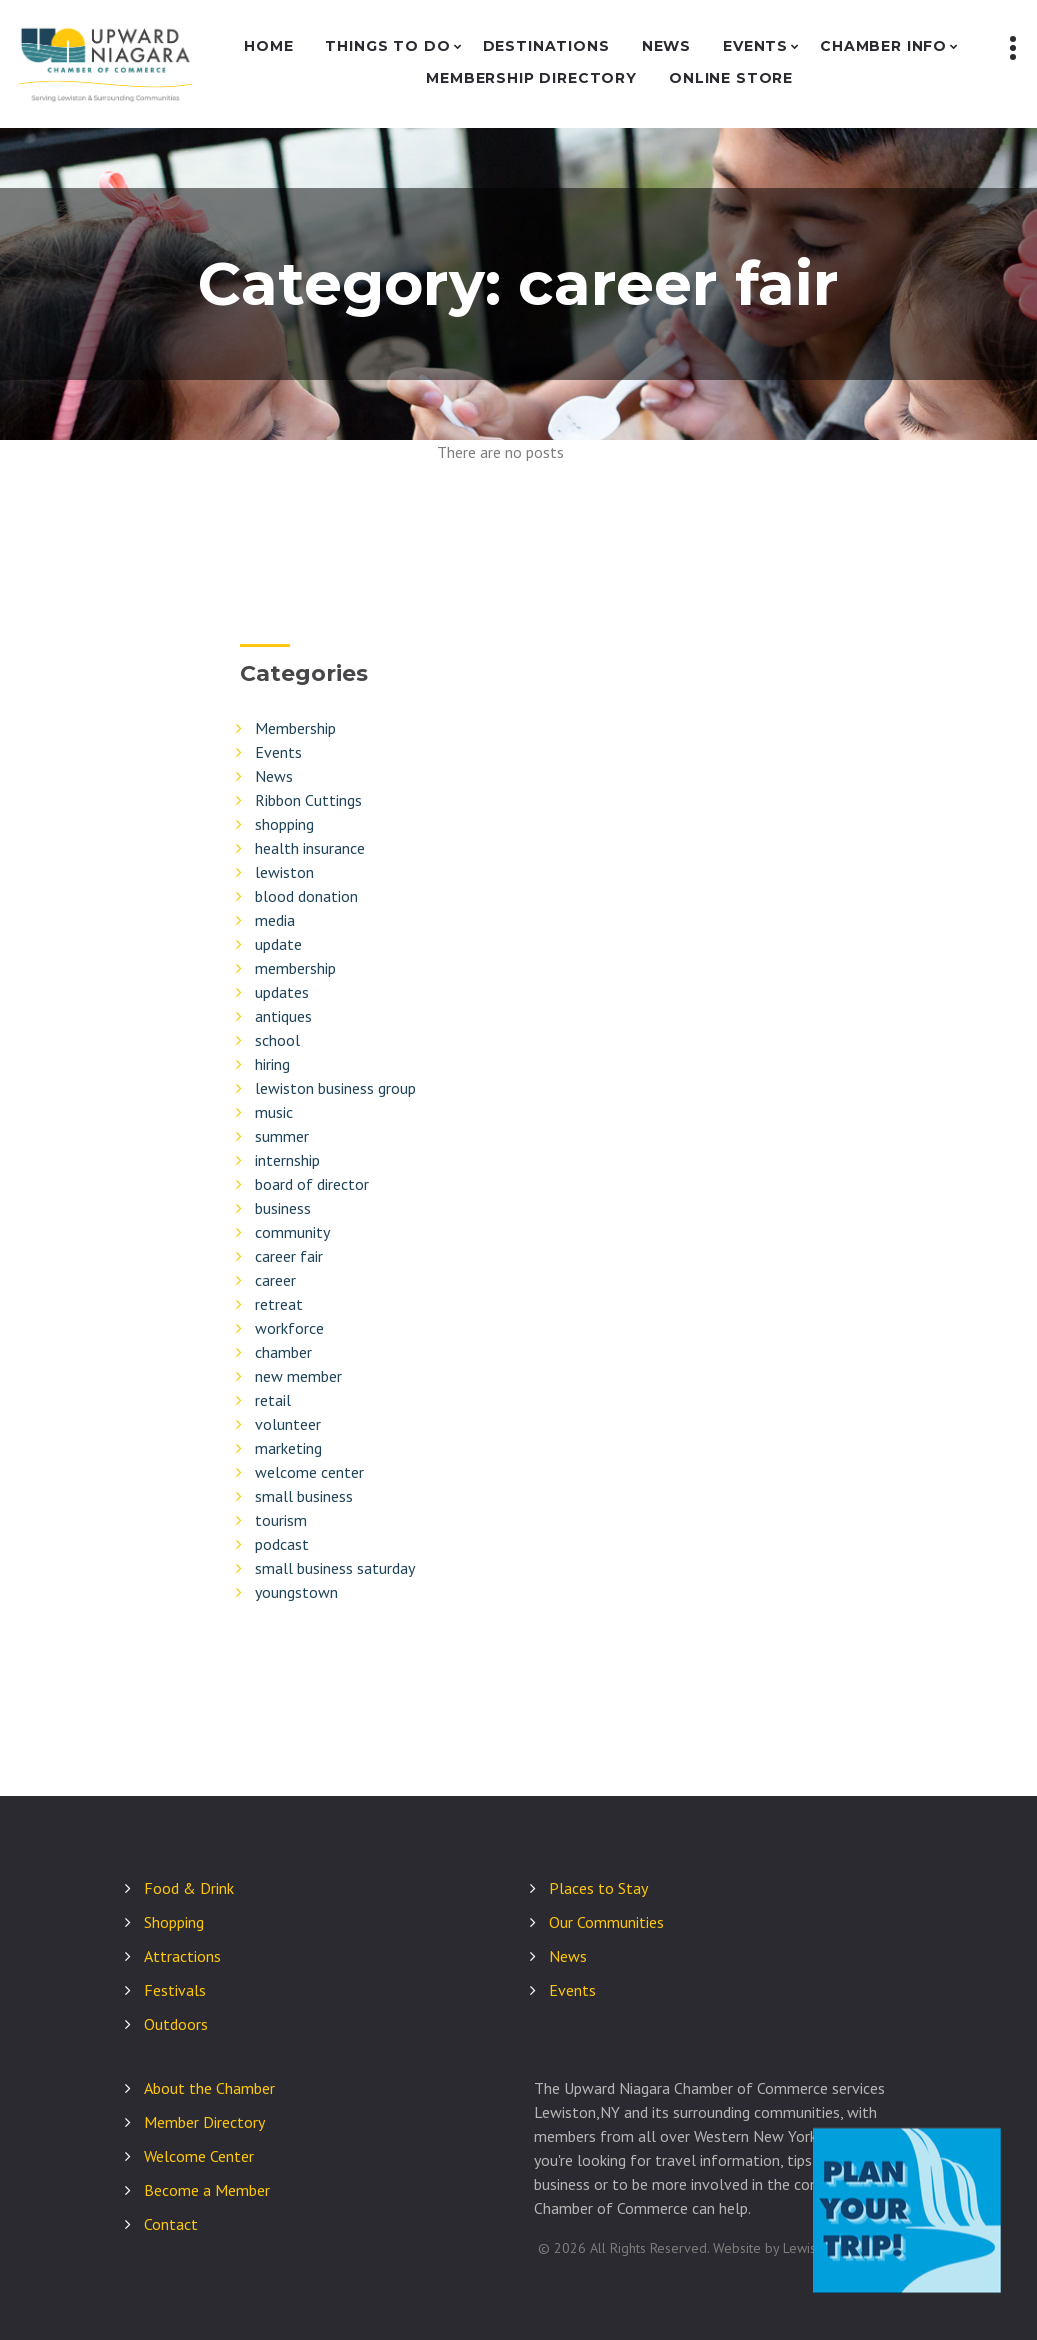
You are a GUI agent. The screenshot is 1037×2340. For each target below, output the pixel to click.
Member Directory (204, 2122)
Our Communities (606, 1922)
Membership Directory (531, 78)
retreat (279, 1304)
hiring (272, 1064)
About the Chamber (209, 2088)
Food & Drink (189, 1888)
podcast (282, 1544)
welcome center (309, 1472)
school (277, 1040)
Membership (295, 728)
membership (295, 968)
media (275, 920)
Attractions (182, 1956)
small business (304, 1496)
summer (282, 1136)
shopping (284, 824)
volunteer (288, 1424)
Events (755, 46)
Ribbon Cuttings (308, 800)
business (283, 1208)
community (292, 1232)
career (275, 1280)
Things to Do (387, 46)
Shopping (174, 1922)
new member (298, 1376)
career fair (289, 1256)
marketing (288, 1448)
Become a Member (207, 2190)
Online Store (731, 78)
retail (273, 1400)
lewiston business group (335, 1088)
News (666, 46)
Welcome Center (199, 2156)
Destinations (546, 46)
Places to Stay (598, 1888)
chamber (283, 1352)
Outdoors (176, 2024)
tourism (281, 1520)
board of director (312, 1184)
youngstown (296, 1592)
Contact (171, 2224)
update (278, 944)
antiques (283, 1016)
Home (268, 46)
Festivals (175, 1990)
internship (287, 1160)
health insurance (310, 848)
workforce (289, 1328)
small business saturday (335, 1568)
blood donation (306, 896)
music (274, 1112)
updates (282, 992)
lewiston (284, 872)
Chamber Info (883, 46)
